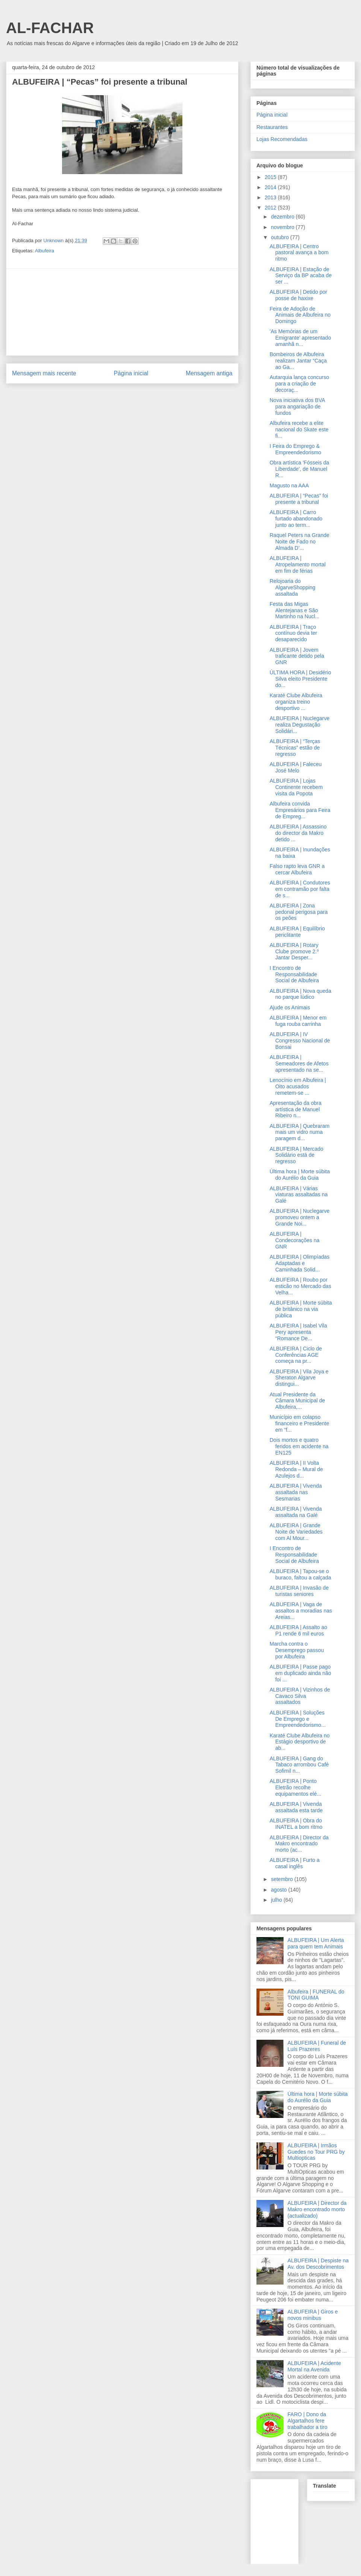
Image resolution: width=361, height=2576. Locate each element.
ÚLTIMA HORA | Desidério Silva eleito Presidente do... (300, 678)
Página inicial (131, 373)
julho (277, 1900)
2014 (271, 187)
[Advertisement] (122, 312)
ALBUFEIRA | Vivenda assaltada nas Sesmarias (296, 1492)
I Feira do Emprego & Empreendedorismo (295, 449)
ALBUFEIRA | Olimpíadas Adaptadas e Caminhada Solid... (299, 1263)
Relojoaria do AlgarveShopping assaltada (292, 587)
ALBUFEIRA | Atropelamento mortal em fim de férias (298, 564)
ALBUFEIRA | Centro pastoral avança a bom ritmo (299, 252)
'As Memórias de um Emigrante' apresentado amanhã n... (300, 337)
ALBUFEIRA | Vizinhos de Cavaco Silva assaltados (300, 1696)
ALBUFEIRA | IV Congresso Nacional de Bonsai (300, 1040)
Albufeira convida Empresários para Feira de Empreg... (300, 810)
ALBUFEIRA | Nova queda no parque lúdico (300, 994)
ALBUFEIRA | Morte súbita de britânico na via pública (301, 1309)
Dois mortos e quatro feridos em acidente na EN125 (299, 1446)
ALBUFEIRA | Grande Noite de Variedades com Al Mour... (296, 1531)
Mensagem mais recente (44, 373)
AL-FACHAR (50, 28)
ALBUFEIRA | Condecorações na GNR (295, 1240)
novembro (283, 227)
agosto (279, 1890)
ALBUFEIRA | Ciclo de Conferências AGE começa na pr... (296, 1355)
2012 (271, 208)
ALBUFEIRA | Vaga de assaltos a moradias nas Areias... (301, 1610)
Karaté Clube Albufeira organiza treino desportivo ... (296, 701)
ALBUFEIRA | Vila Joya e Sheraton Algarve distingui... (299, 1377)
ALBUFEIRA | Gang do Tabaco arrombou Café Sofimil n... (299, 1764)
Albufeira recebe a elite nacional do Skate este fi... (299, 429)
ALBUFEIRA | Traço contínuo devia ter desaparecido (293, 633)
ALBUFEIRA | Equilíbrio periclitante (297, 931)
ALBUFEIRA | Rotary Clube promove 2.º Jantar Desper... (294, 951)
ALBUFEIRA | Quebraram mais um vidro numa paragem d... (299, 1132)
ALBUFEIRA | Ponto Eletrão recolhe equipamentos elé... (295, 1787)
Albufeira (44, 250)
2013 (271, 197)
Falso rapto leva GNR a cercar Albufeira (297, 869)
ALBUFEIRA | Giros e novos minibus (313, 2315)
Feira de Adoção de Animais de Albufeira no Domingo (300, 315)
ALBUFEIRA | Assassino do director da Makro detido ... (298, 833)
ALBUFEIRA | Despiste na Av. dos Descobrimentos (318, 2263)
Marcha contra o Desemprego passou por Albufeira (297, 1650)
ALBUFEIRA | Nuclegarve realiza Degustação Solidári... (299, 724)
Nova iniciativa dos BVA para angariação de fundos (297, 406)
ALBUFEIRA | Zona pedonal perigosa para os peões (299, 912)
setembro (282, 1879)
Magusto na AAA (289, 485)
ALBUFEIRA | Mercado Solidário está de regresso (296, 1155)
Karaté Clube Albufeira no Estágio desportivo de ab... (300, 1742)
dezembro (283, 217)
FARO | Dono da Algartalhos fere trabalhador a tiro (308, 2420)
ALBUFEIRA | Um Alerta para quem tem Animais (316, 1943)
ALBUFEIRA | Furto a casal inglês (295, 1863)
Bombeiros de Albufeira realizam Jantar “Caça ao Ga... (298, 360)
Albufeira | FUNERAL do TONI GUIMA (316, 1995)
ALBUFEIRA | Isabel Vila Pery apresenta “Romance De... (298, 1332)
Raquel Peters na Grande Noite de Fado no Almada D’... (299, 541)
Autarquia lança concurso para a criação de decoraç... (299, 383)
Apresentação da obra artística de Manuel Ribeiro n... (296, 1109)
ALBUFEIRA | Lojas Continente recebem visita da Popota (296, 787)
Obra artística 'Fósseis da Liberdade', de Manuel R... (299, 469)
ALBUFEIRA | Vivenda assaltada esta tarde (296, 1807)
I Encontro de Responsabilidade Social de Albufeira (294, 974)
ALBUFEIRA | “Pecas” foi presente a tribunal (299, 499)
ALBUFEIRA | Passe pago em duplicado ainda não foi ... (300, 1673)
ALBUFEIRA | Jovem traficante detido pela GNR (297, 656)
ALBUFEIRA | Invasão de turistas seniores (299, 1591)
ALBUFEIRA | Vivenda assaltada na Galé (296, 1512)
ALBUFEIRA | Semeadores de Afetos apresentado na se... (299, 1063)
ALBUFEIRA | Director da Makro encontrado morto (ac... (299, 1843)
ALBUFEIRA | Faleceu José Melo (296, 767)
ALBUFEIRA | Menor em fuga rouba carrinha (298, 1021)
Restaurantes (272, 127)
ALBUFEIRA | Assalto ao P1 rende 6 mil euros (298, 1630)
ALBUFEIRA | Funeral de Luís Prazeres (317, 2046)
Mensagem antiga (209, 373)
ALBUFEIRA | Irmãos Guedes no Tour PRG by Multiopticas (316, 2151)
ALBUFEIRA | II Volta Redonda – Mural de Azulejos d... (296, 1469)
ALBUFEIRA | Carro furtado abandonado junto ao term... (296, 518)
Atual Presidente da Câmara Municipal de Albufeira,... (297, 1400)
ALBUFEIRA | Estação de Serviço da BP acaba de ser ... (301, 275)
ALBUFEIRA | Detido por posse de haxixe (298, 295)
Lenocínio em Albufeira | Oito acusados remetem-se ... (298, 1086)
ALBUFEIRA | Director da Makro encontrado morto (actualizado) (317, 2209)
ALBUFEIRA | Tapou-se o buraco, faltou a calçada (300, 1574)
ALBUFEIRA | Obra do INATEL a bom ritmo (296, 1823)
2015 (271, 177)
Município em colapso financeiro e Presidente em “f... (299, 1423)
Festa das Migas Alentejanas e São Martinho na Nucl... (295, 610)
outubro (280, 237)
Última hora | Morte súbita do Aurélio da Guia (300, 1174)
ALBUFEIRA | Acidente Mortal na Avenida (314, 2366)
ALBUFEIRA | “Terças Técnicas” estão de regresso (295, 747)
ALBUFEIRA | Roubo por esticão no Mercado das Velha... (300, 1286)
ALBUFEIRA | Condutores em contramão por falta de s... (300, 889)
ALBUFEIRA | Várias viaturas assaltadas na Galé (299, 1194)
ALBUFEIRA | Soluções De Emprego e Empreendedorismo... (298, 1719)
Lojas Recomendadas (281, 139)
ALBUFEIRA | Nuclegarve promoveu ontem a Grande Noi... (299, 1217)
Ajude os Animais (290, 1007)
